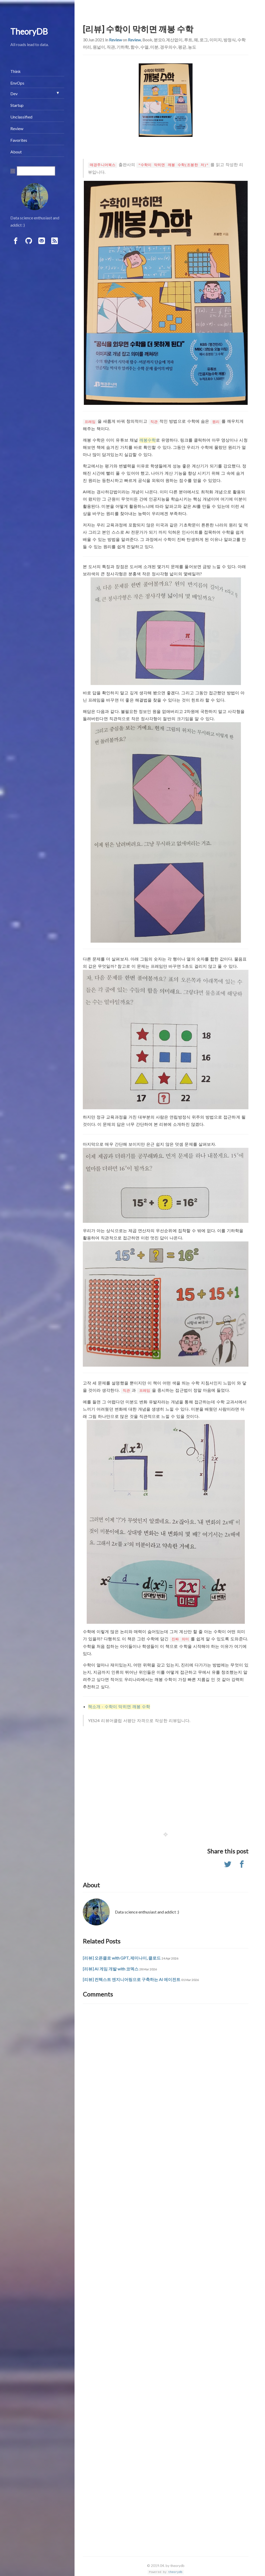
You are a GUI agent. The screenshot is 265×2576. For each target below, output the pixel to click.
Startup (17, 105)
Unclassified (21, 116)
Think (15, 71)
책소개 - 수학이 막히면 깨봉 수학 (119, 1706)
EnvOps (17, 82)
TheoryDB (29, 31)
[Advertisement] (165, 1780)
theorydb (175, 2572)
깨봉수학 (147, 439)
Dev (14, 93)
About (16, 151)
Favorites (18, 140)
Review (115, 39)
